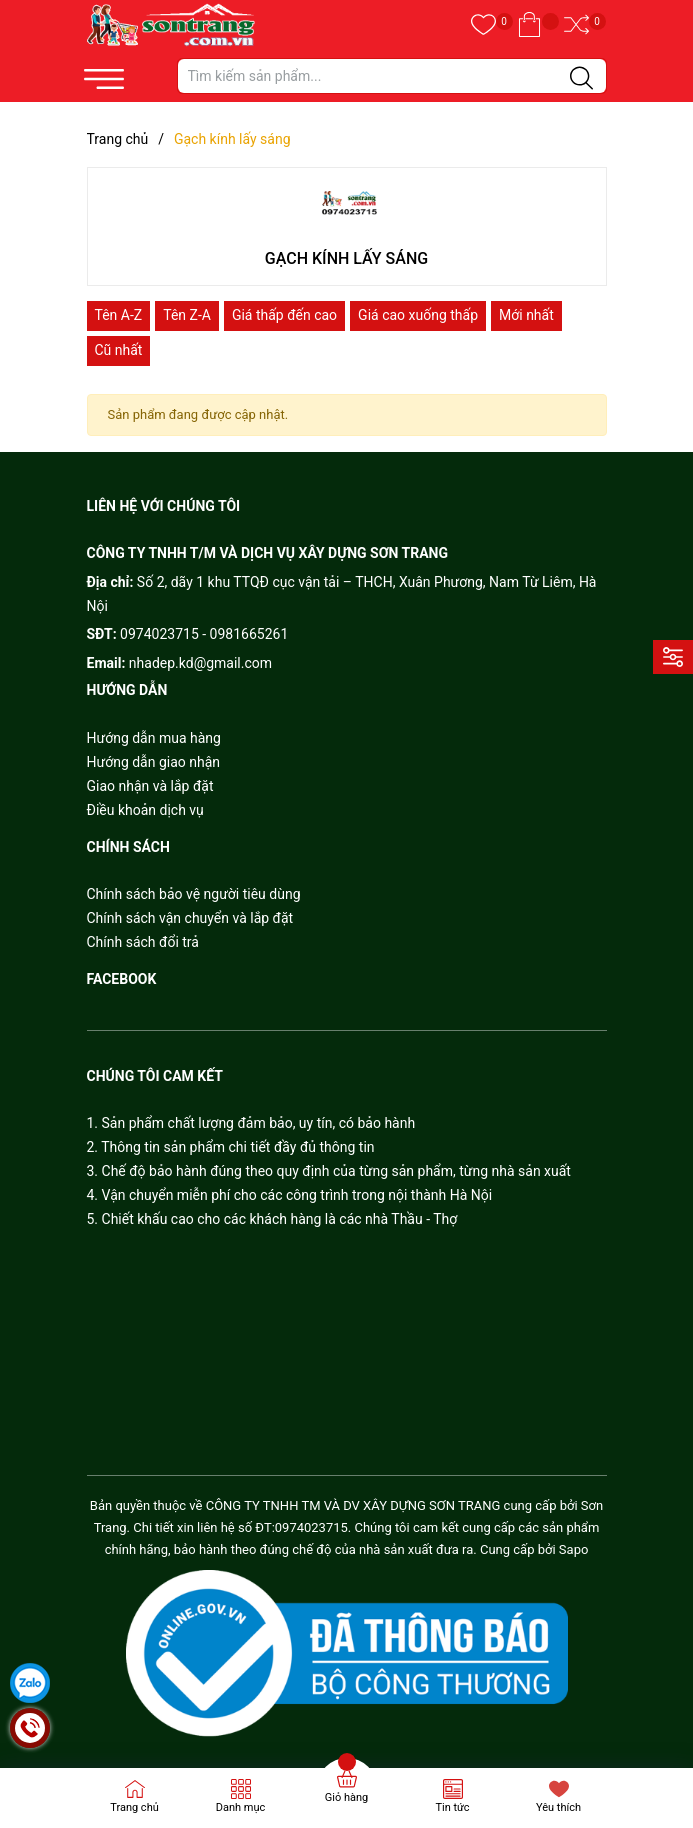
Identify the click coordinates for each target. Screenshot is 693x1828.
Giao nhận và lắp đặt (150, 786)
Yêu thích (558, 1807)
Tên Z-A (187, 315)
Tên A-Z (119, 315)
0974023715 (159, 634)
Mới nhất (526, 315)
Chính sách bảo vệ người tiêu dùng (194, 894)
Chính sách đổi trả (143, 942)
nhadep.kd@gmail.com (200, 663)
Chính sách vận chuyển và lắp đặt (190, 918)
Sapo (574, 1549)
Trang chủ (134, 1807)
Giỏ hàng (346, 1797)
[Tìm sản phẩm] (392, 76)
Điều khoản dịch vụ (145, 810)
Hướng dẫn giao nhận (154, 762)
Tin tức (452, 1807)
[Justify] (581, 79)
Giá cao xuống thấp (418, 315)
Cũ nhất (119, 350)
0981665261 (249, 634)
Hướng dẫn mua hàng (154, 738)
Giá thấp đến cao (284, 315)
